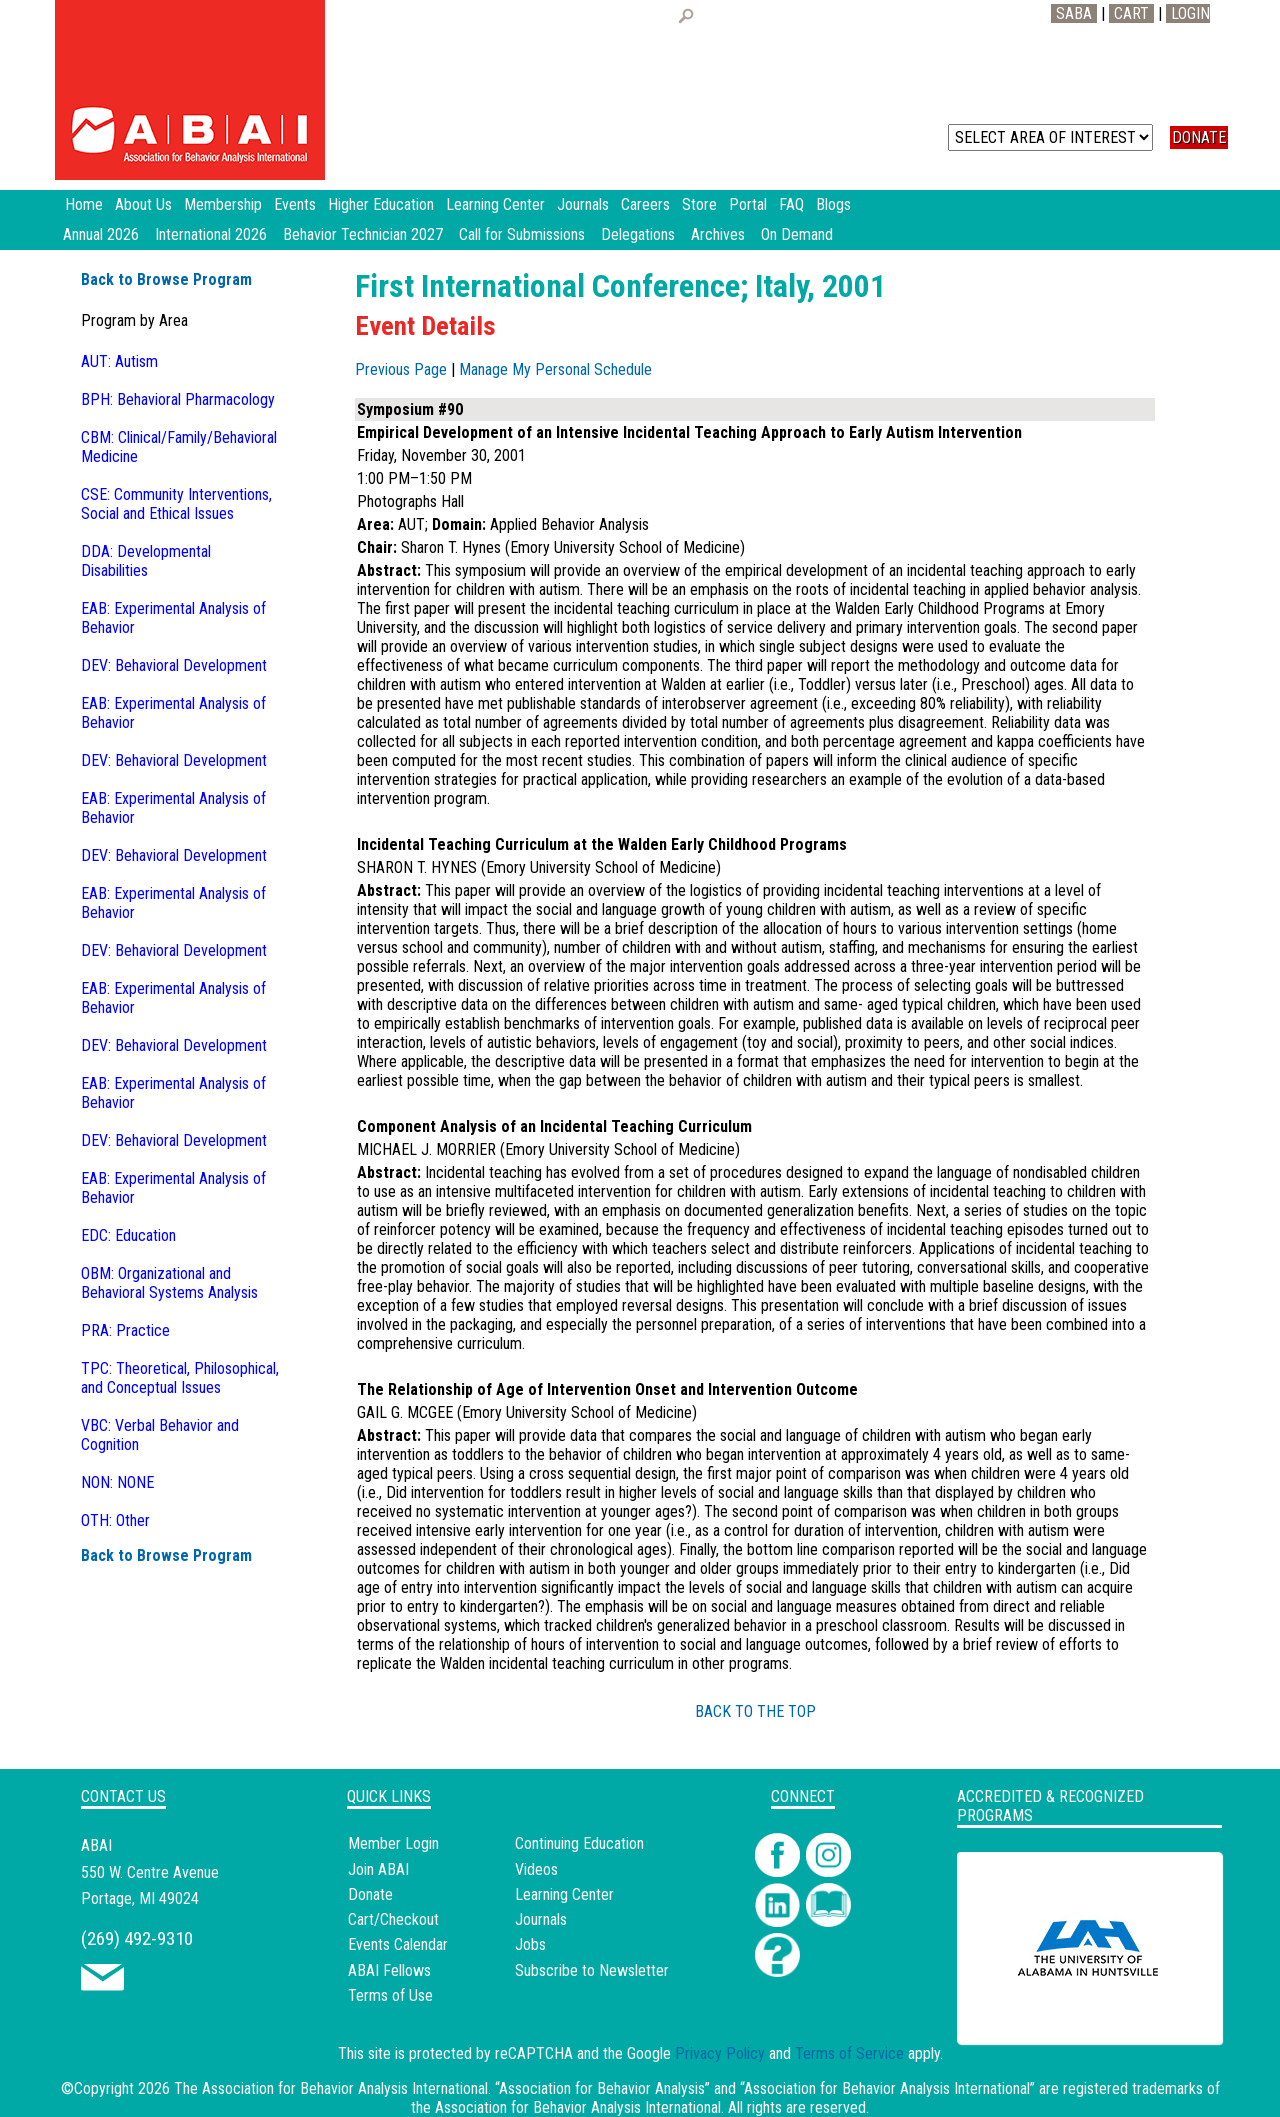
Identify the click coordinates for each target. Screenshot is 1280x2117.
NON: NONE (117, 1482)
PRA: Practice (125, 1330)
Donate (370, 1894)
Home (84, 204)
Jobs (530, 1944)
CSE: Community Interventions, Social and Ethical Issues (176, 504)
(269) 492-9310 (137, 1938)
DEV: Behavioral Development (174, 665)
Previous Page (401, 369)
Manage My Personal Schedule (555, 369)
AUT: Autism (119, 361)
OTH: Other (115, 1520)
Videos (536, 1869)
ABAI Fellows (389, 1970)
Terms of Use (390, 1995)
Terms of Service (849, 2053)
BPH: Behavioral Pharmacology (178, 399)
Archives (718, 234)
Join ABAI (378, 1869)
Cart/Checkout (393, 1919)
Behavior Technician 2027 (363, 234)
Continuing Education (579, 1843)
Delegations (638, 234)
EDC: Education (128, 1235)
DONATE (1199, 137)
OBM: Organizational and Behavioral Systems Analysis (169, 1283)
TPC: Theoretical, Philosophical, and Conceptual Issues (180, 1378)
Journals (541, 1919)
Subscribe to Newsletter (592, 1970)
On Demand (797, 234)
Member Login (393, 1843)
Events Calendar (398, 1944)
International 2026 (211, 234)
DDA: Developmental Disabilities (146, 561)
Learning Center (564, 1894)
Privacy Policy (720, 2053)
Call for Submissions (522, 234)
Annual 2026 (101, 234)
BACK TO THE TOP (755, 1711)
